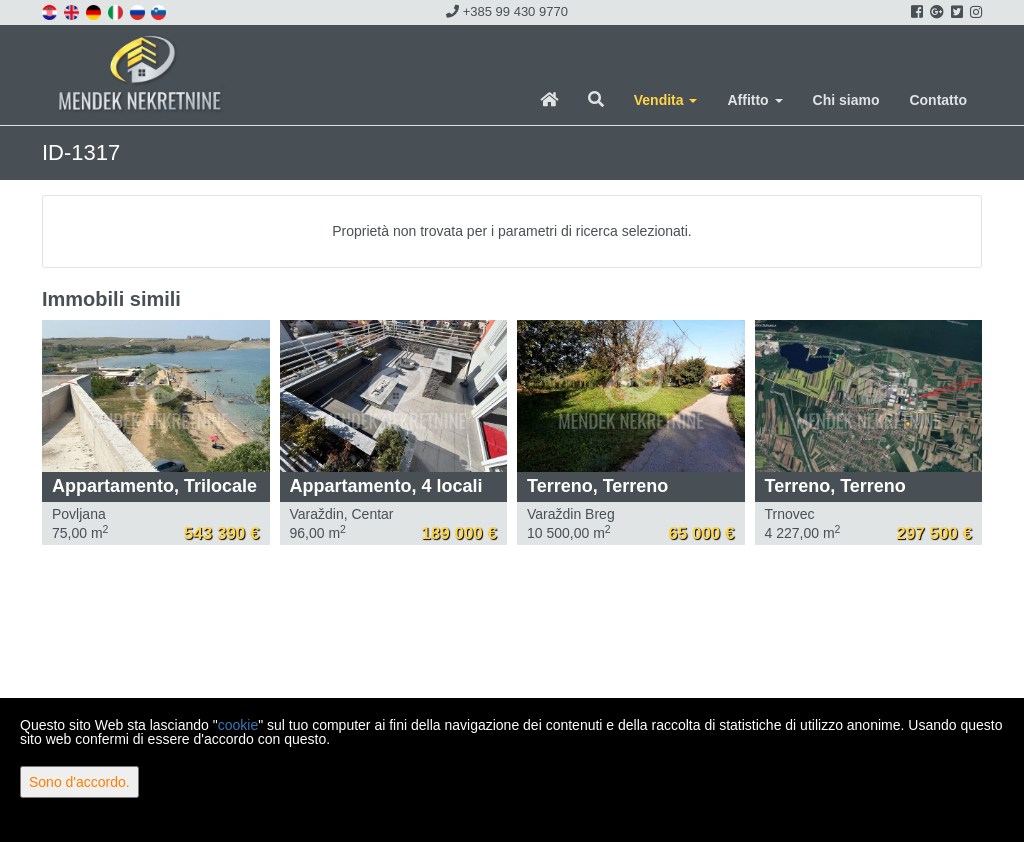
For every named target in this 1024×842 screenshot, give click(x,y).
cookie (238, 725)
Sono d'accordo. (79, 782)
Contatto (938, 100)
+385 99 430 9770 (507, 11)
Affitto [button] (754, 100)
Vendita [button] (666, 100)
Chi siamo (846, 100)
